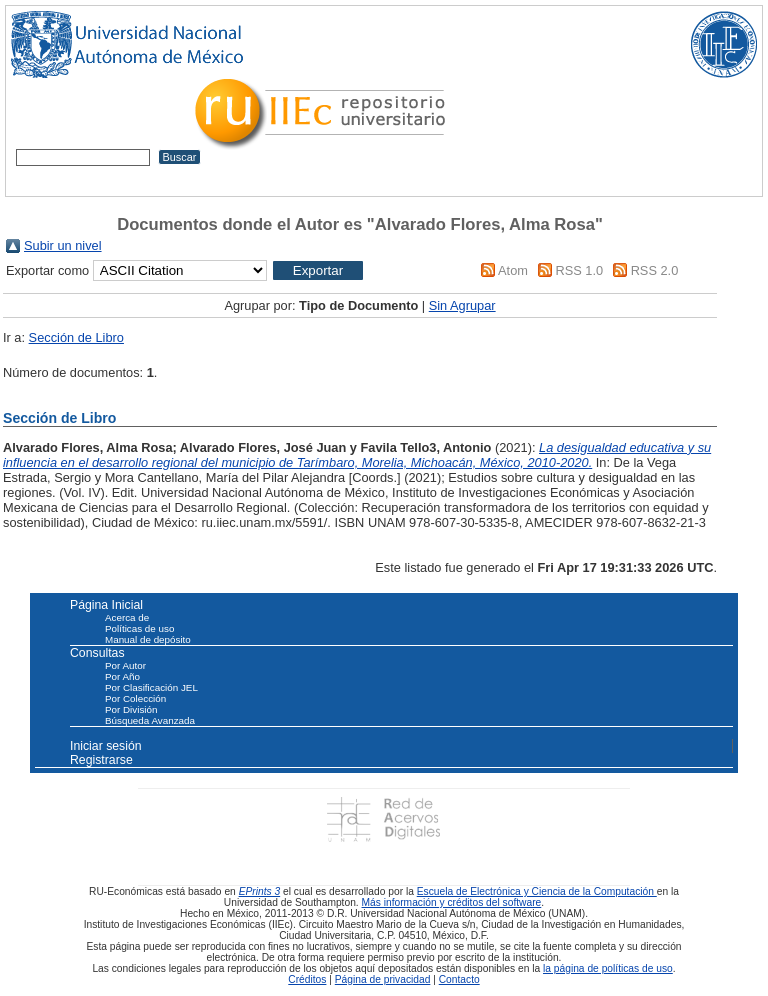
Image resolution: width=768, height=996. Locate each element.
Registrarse (101, 760)
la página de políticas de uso (608, 968)
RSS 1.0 (579, 270)
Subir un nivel (63, 245)
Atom (513, 270)
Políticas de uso (139, 628)
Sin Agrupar (462, 305)
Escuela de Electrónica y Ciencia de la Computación (537, 891)
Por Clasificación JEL (151, 687)
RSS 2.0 (655, 270)
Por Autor (125, 665)
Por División (131, 709)
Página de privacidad (383, 979)
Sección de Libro (76, 337)
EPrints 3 (260, 891)
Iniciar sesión (106, 746)
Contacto (459, 979)
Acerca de (127, 617)
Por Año (122, 676)
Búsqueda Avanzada (150, 720)
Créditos (307, 979)
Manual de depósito (148, 639)
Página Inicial (106, 605)
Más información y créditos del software (452, 902)
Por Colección (135, 698)
